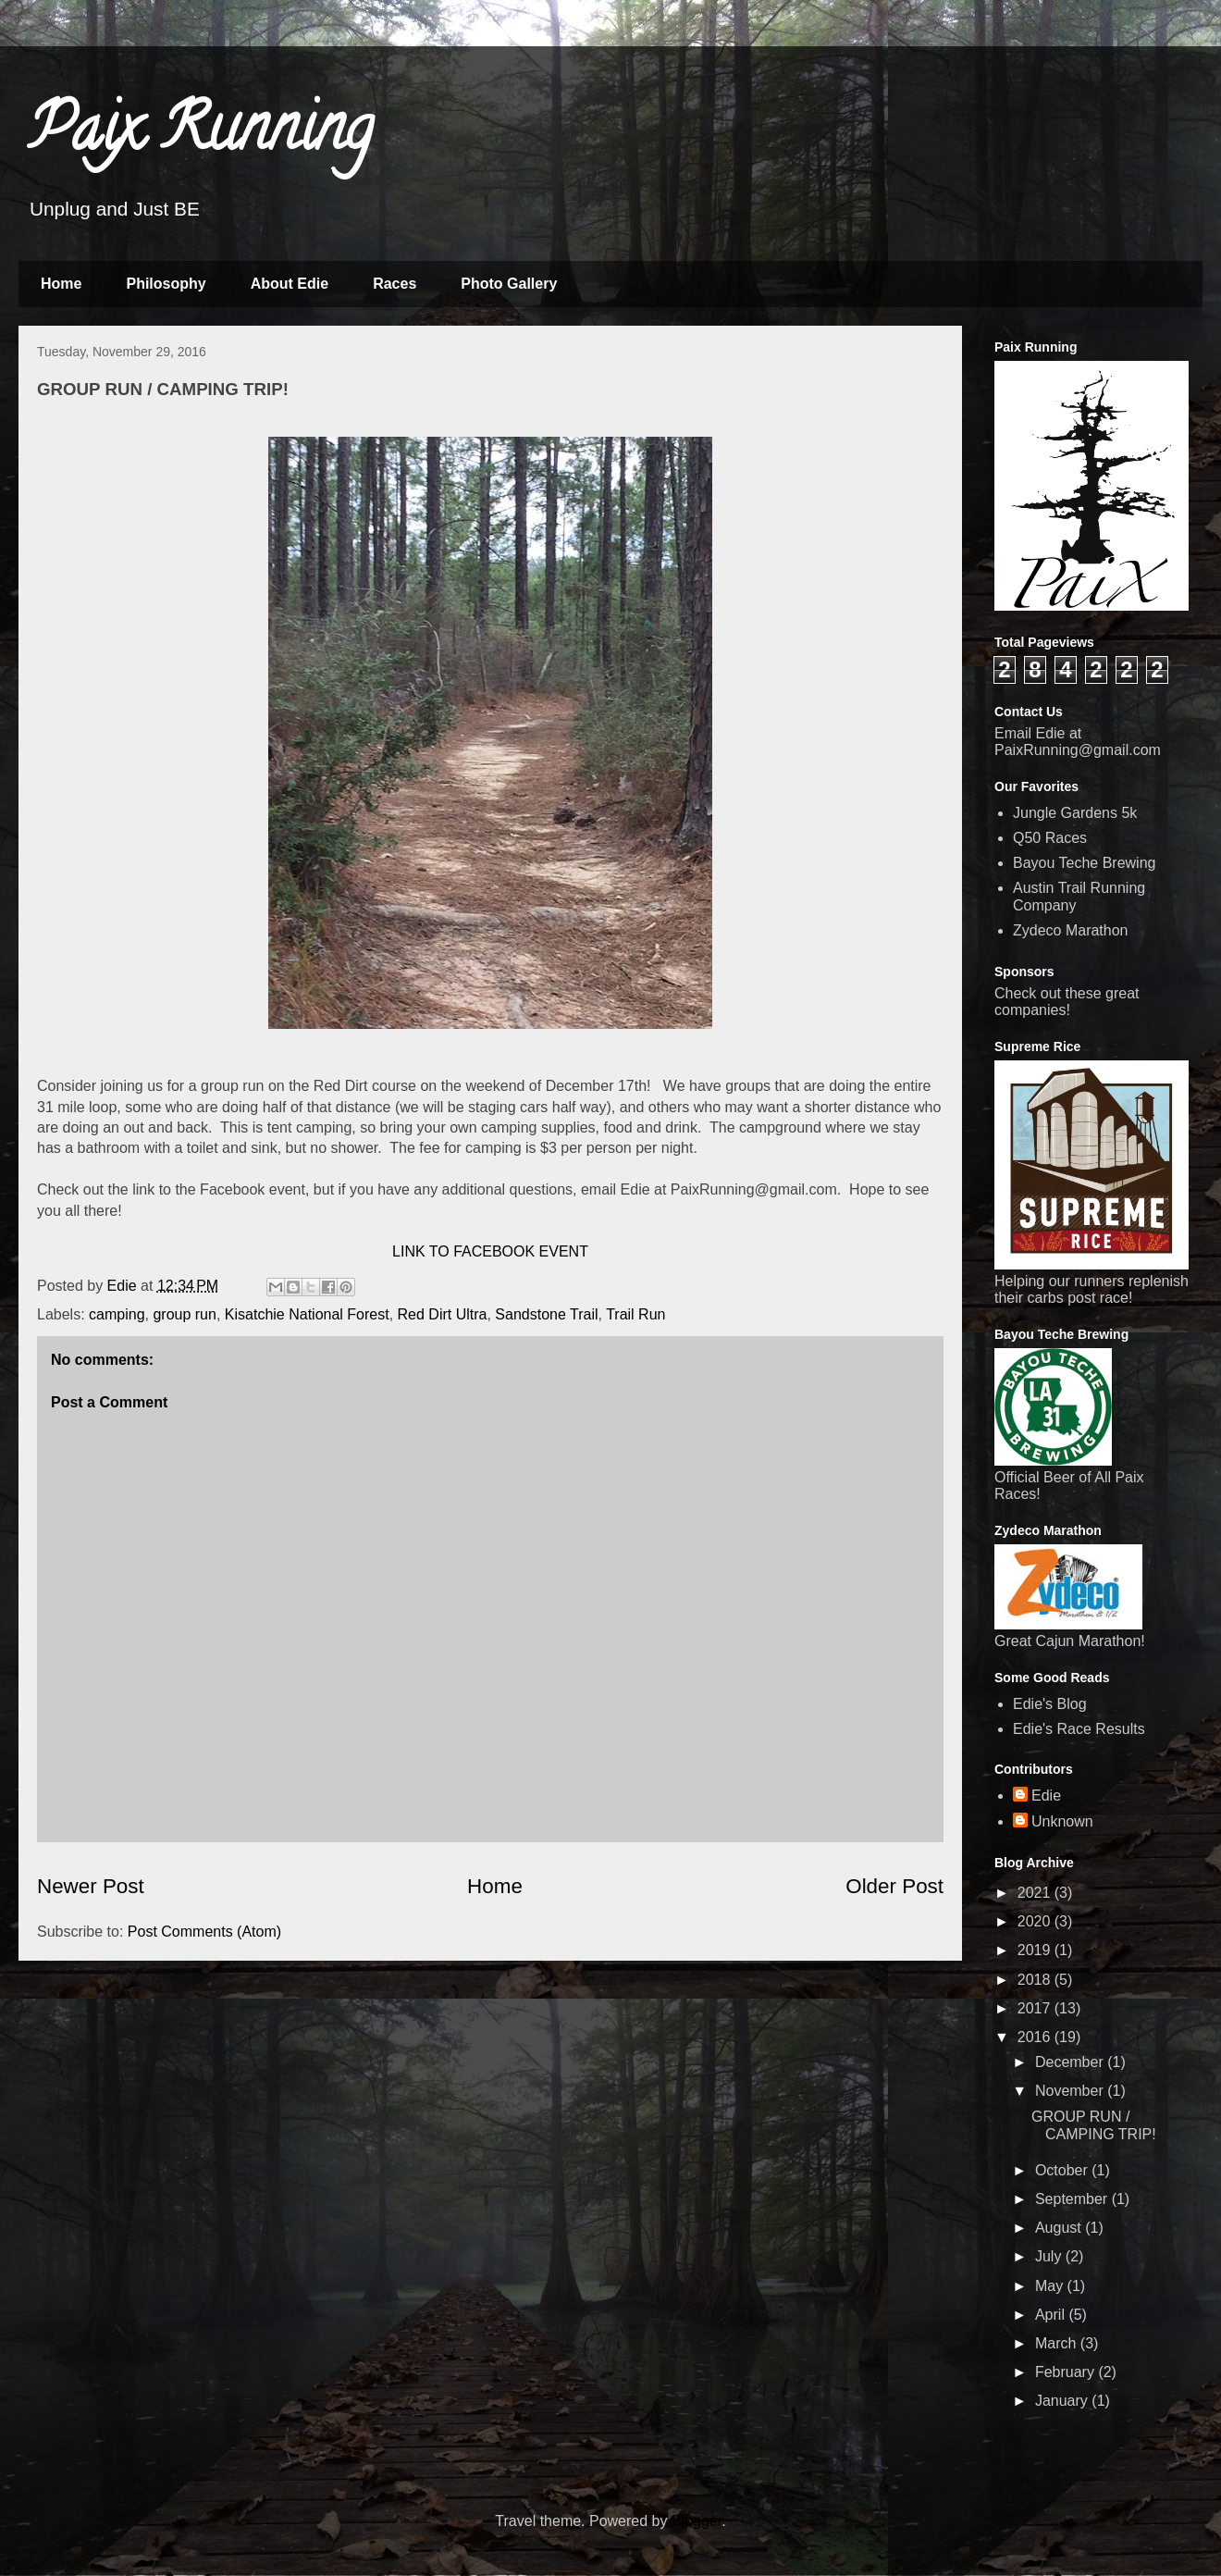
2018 (1036, 1980)
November (1071, 2091)
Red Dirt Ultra (442, 1314)
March (1057, 2343)
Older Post (894, 1886)
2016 (1036, 2037)
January (1063, 2401)
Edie (1046, 1795)
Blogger (697, 2521)
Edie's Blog (1050, 1704)
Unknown (1062, 1821)
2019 (1036, 1950)
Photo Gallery (509, 283)
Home (61, 283)
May (1051, 2286)
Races (394, 283)
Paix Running (200, 135)
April (1051, 2314)
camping (116, 1314)
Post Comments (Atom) (204, 1931)
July (1050, 2256)
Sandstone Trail (546, 1314)
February (1066, 2372)
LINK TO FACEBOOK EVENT (490, 1251)
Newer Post (90, 1886)
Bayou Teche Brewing (1084, 863)
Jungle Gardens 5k (1075, 813)
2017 (1036, 2008)
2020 (1036, 1921)
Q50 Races (1050, 838)
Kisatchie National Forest (307, 1314)
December (1071, 2062)
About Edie (289, 283)
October (1063, 2170)
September (1073, 2199)
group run (184, 1314)
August (1060, 2227)
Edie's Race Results (1079, 1729)
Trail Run (635, 1314)
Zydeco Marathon (1070, 930)
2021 (1036, 1893)
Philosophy (165, 283)
